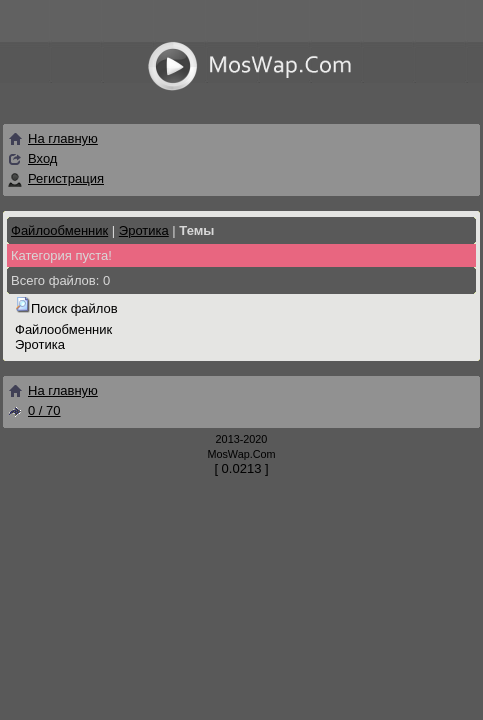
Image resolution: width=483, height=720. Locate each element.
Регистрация (66, 178)
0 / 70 (34, 410)
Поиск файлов (74, 308)
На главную (52, 138)
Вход (42, 158)
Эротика (144, 230)
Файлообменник (59, 230)
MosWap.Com (241, 454)
